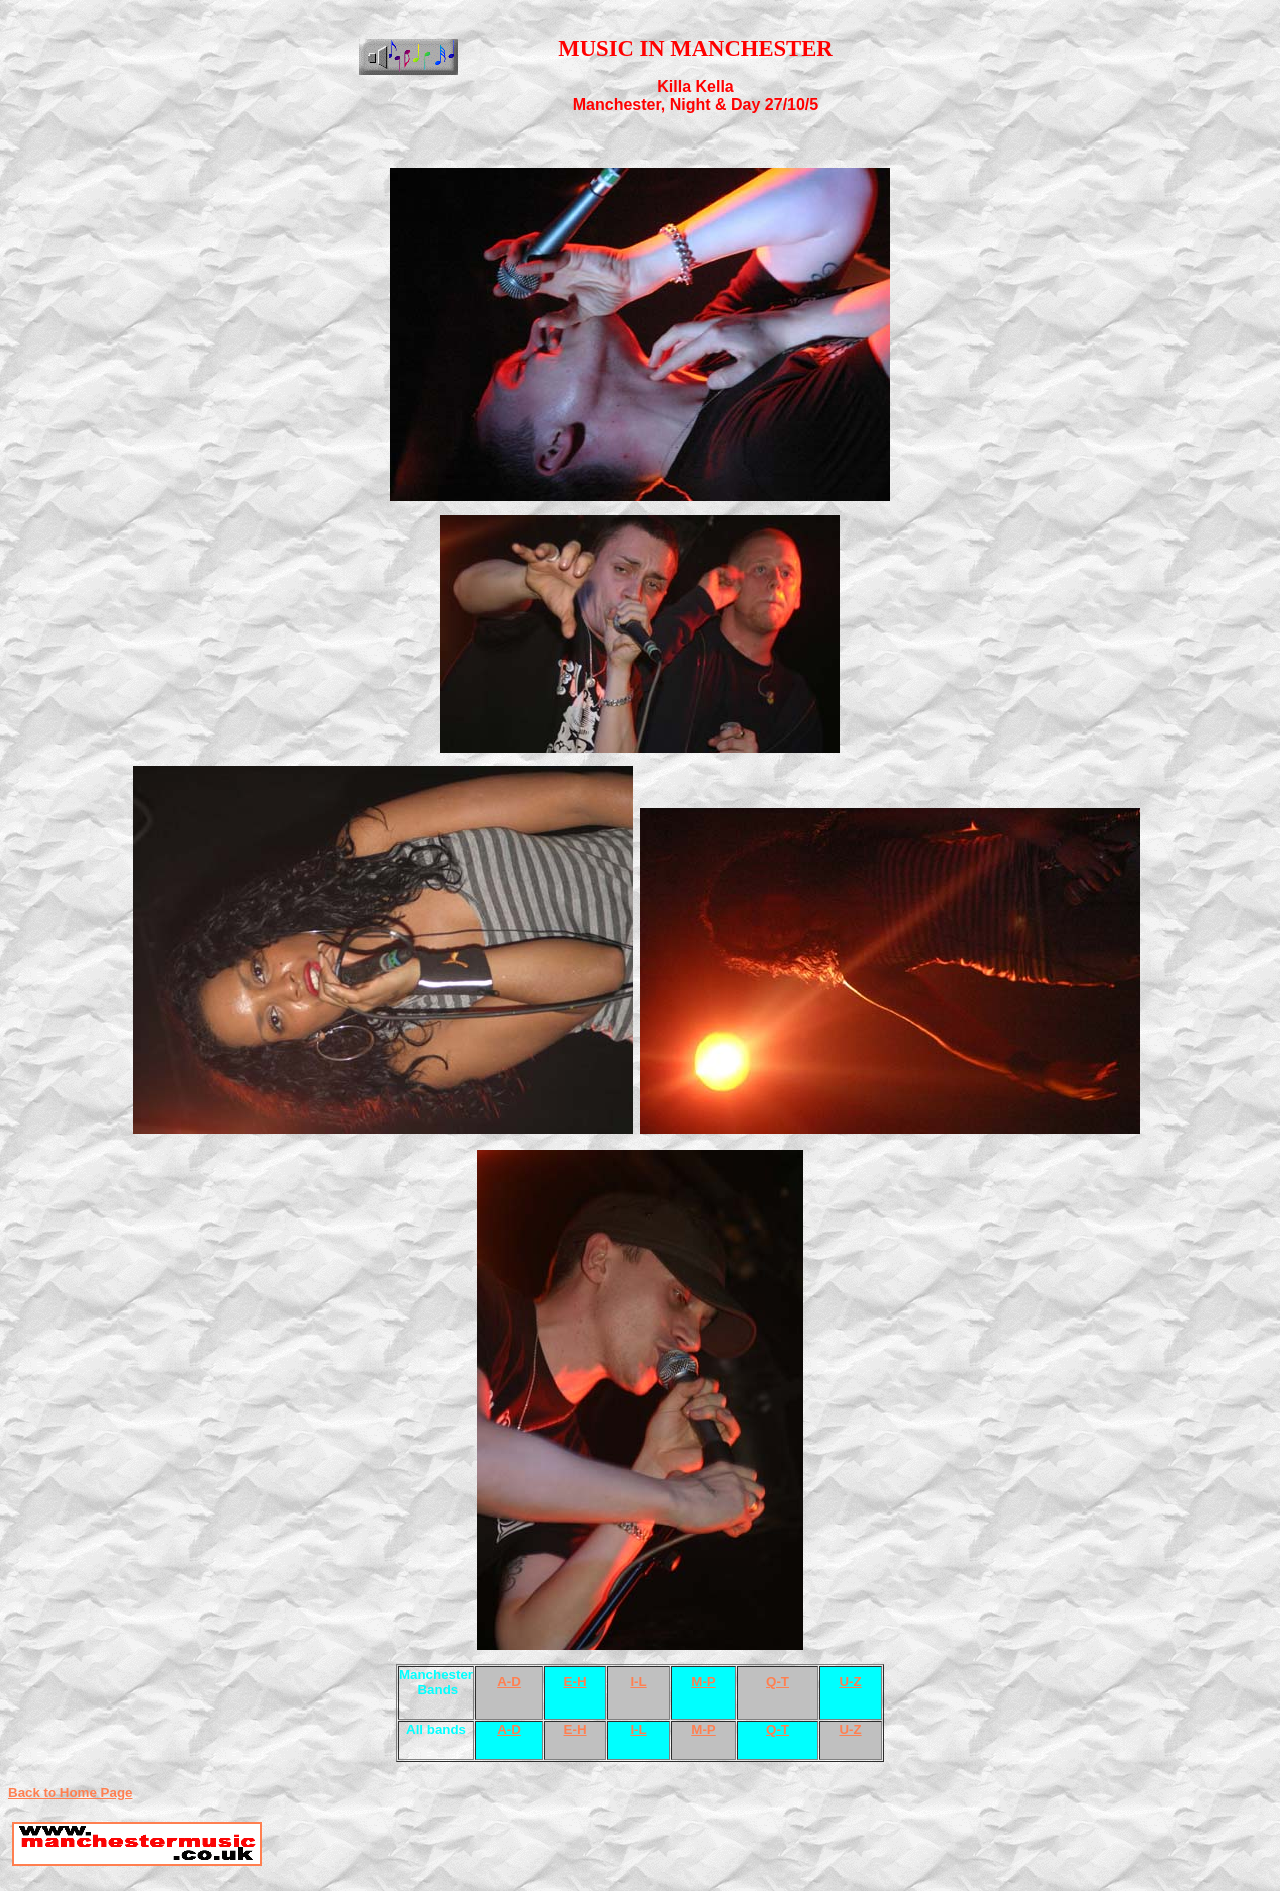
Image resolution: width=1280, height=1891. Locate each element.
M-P (703, 1681)
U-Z (850, 1681)
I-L (638, 1681)
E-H (575, 1681)
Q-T (777, 1681)
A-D (509, 1681)
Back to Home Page (70, 1792)
